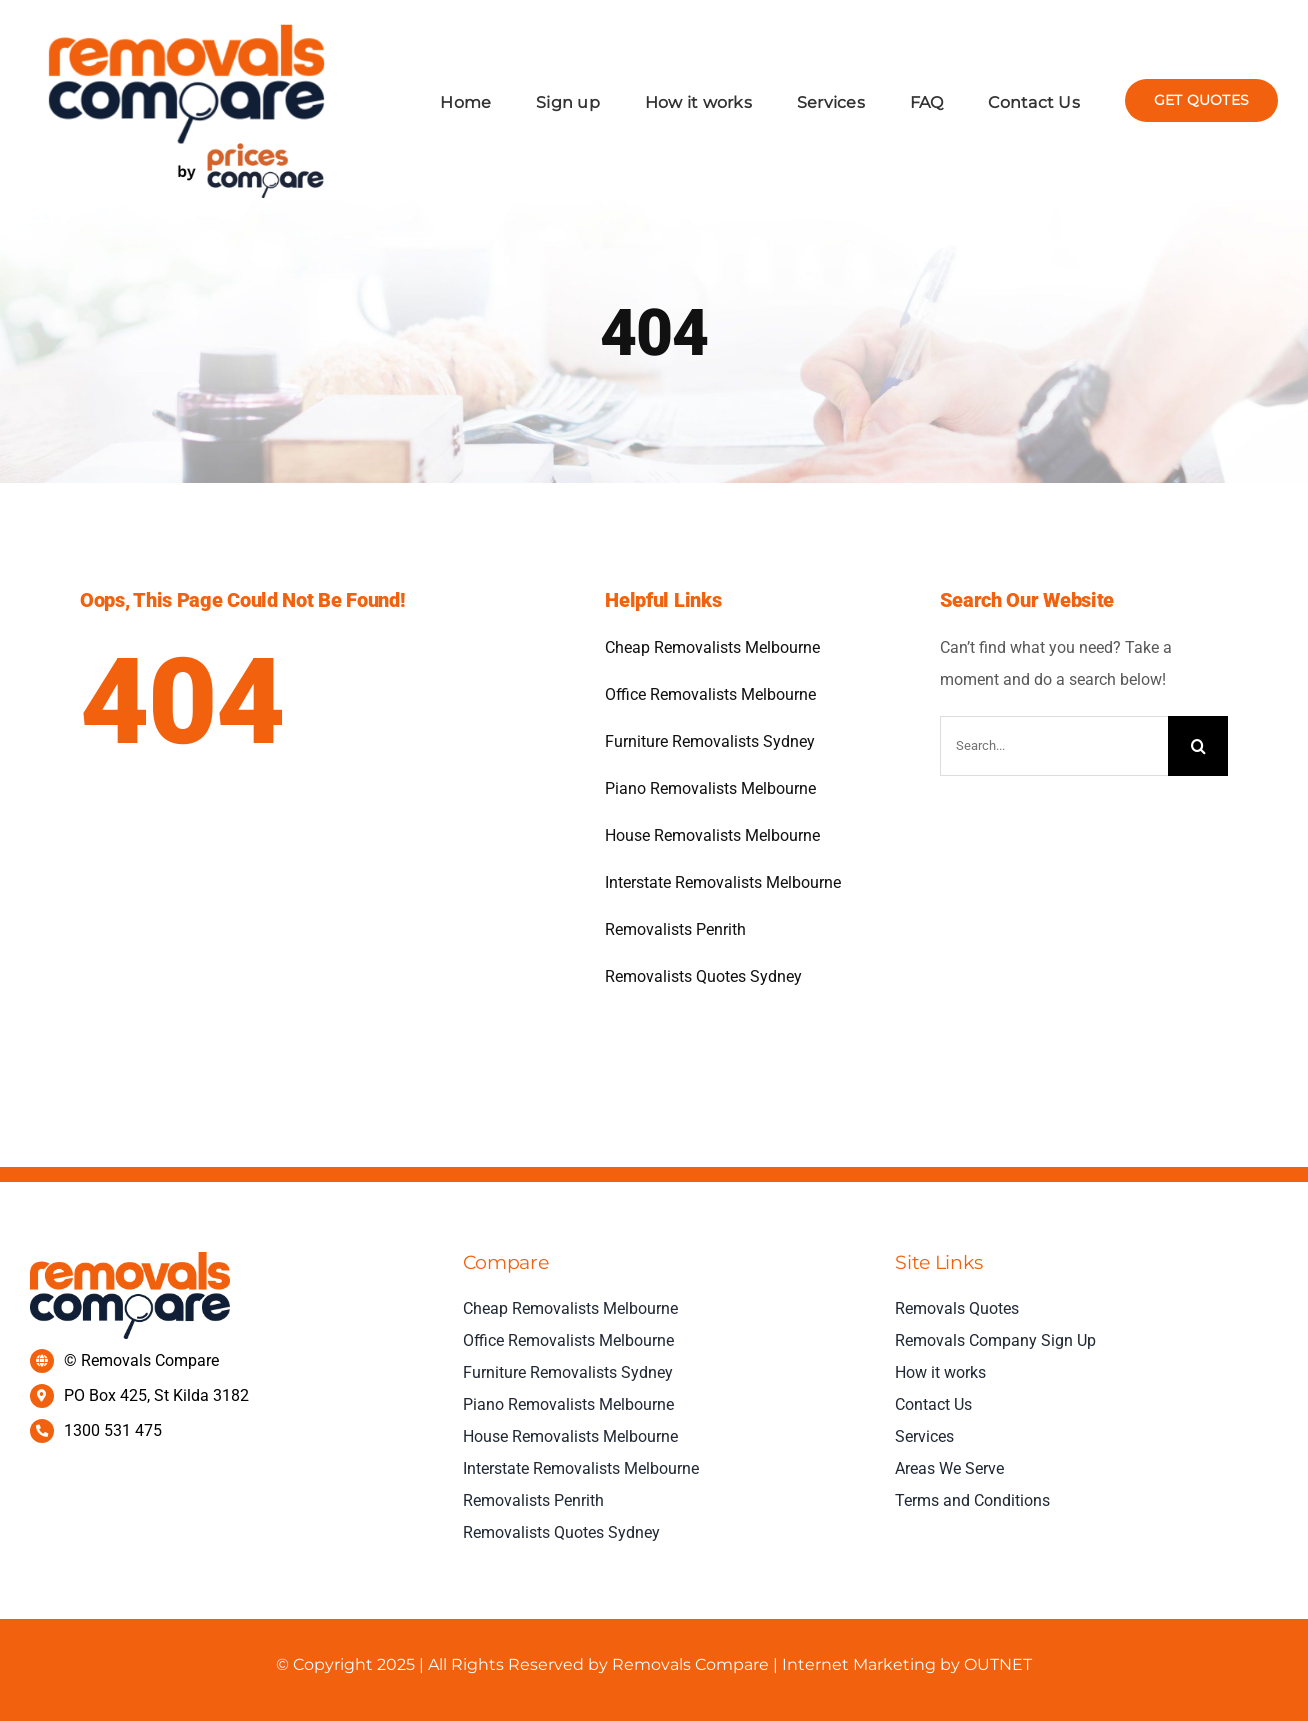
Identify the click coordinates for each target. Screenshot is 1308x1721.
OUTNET (996, 1664)
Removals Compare (690, 1664)
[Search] (1198, 746)
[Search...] (1054, 746)
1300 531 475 (113, 1430)
